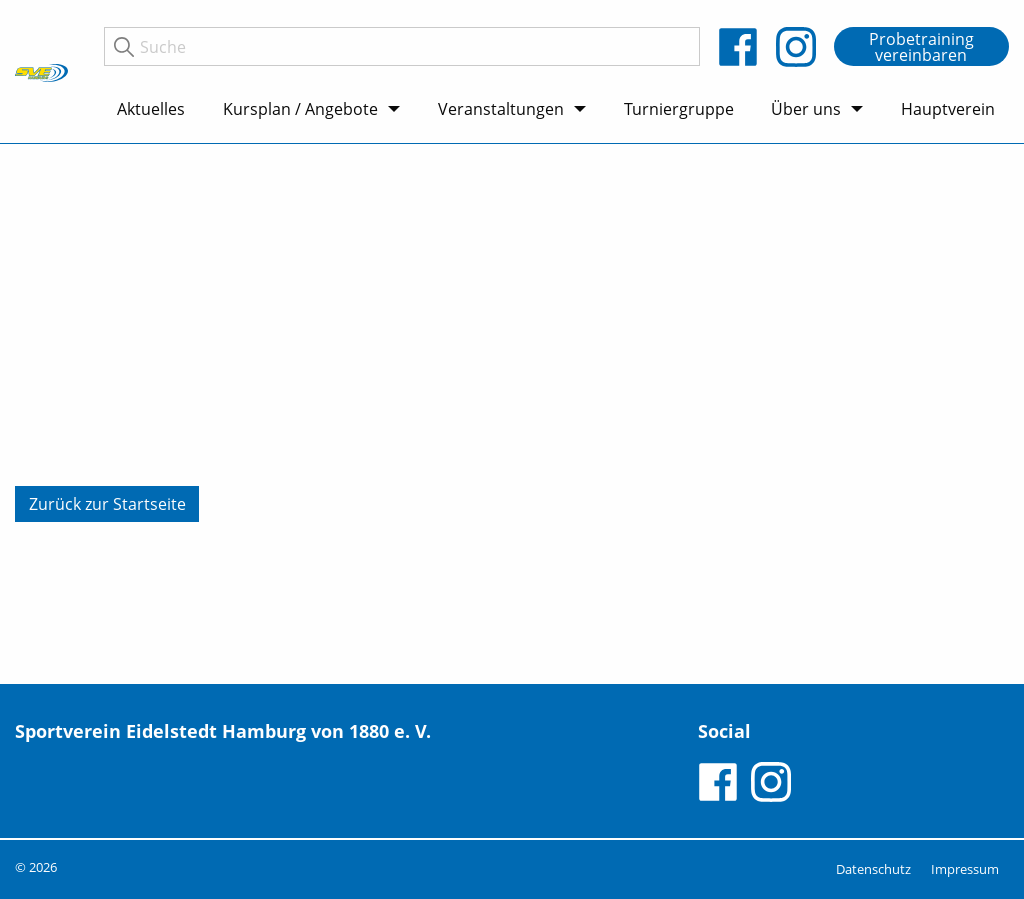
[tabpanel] (512, 414)
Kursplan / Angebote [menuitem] (300, 109)
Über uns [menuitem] (806, 109)
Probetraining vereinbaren (921, 47)
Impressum (965, 869)
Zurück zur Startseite (107, 504)
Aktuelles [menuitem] (151, 109)
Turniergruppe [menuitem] (679, 109)
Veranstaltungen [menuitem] (501, 109)
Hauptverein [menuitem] (948, 109)
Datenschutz (873, 869)
